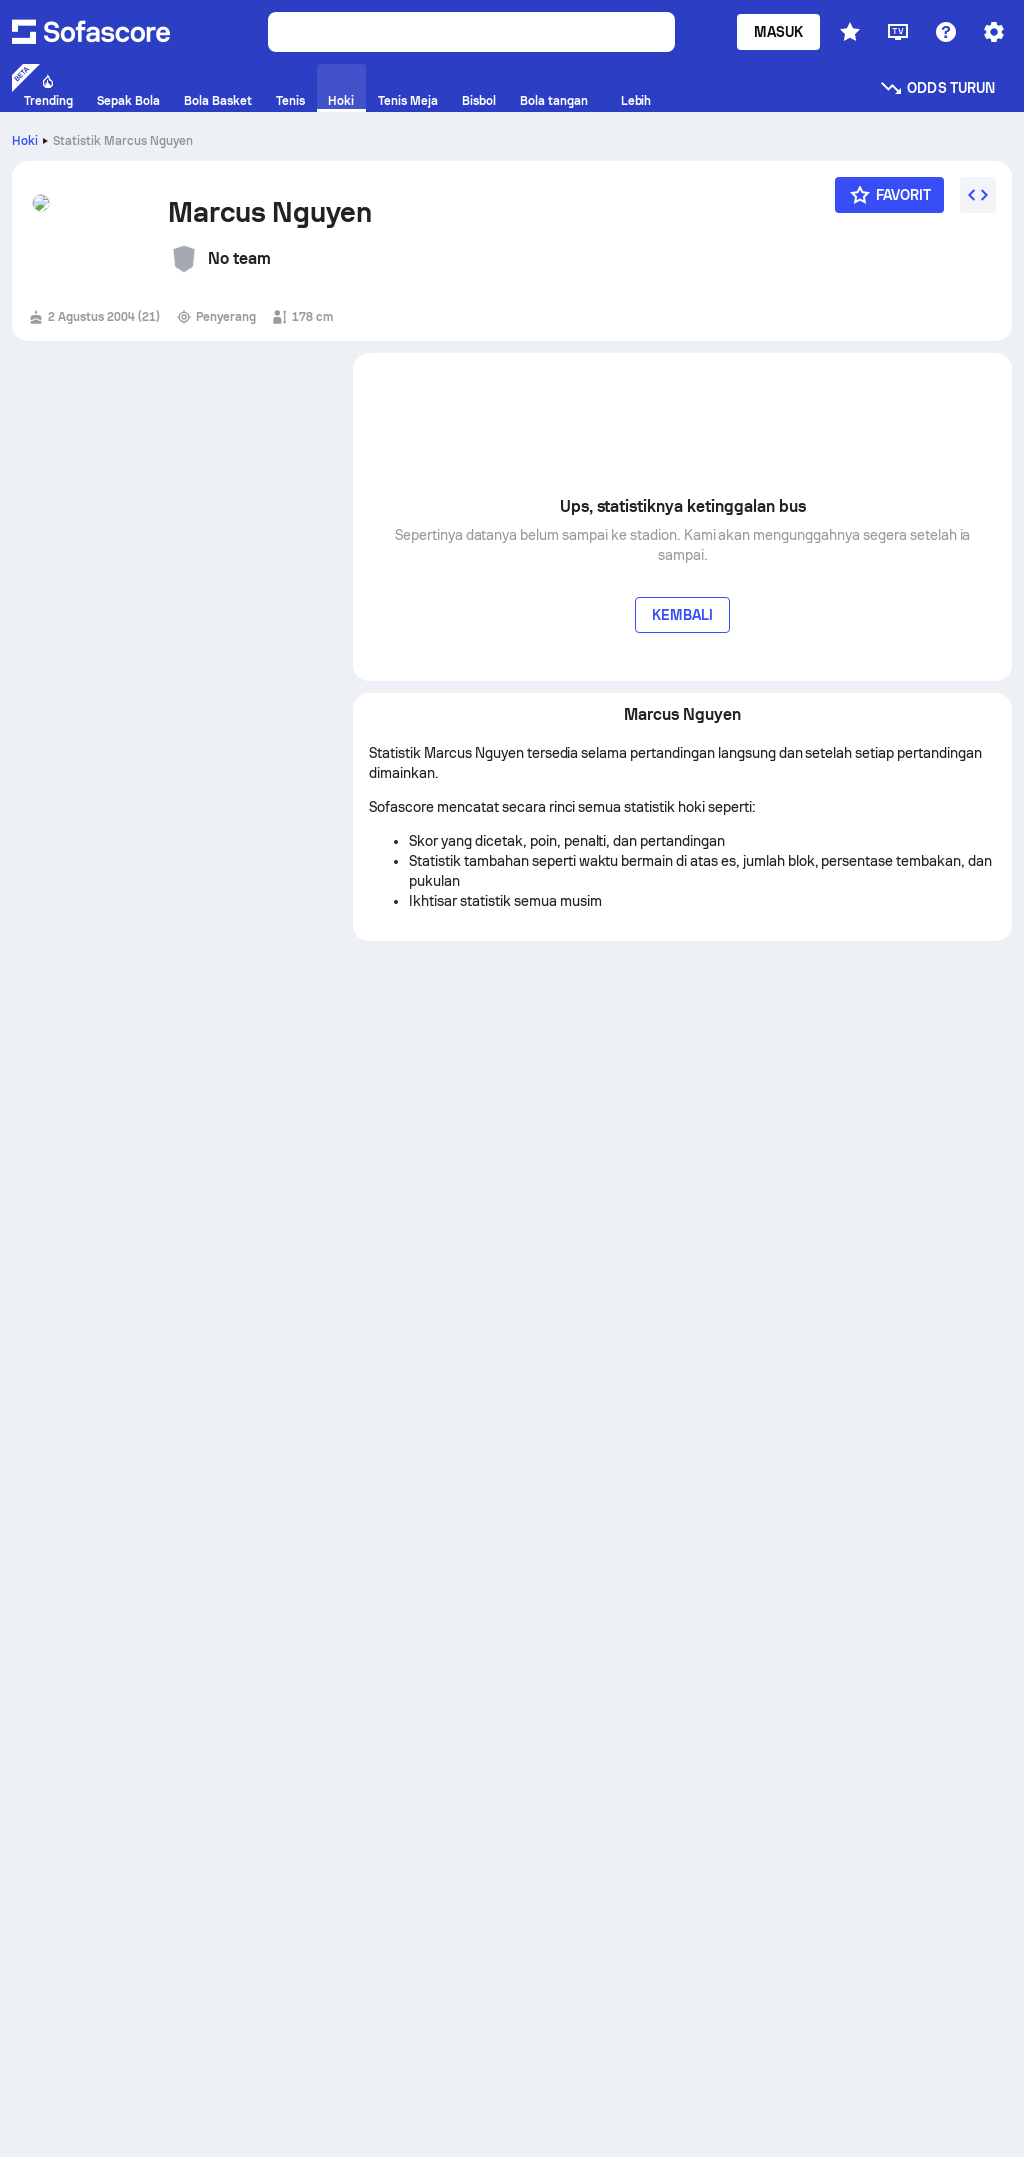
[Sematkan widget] (978, 195)
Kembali (683, 615)
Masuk (778, 32)
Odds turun (937, 88)
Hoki (25, 141)
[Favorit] (890, 195)
